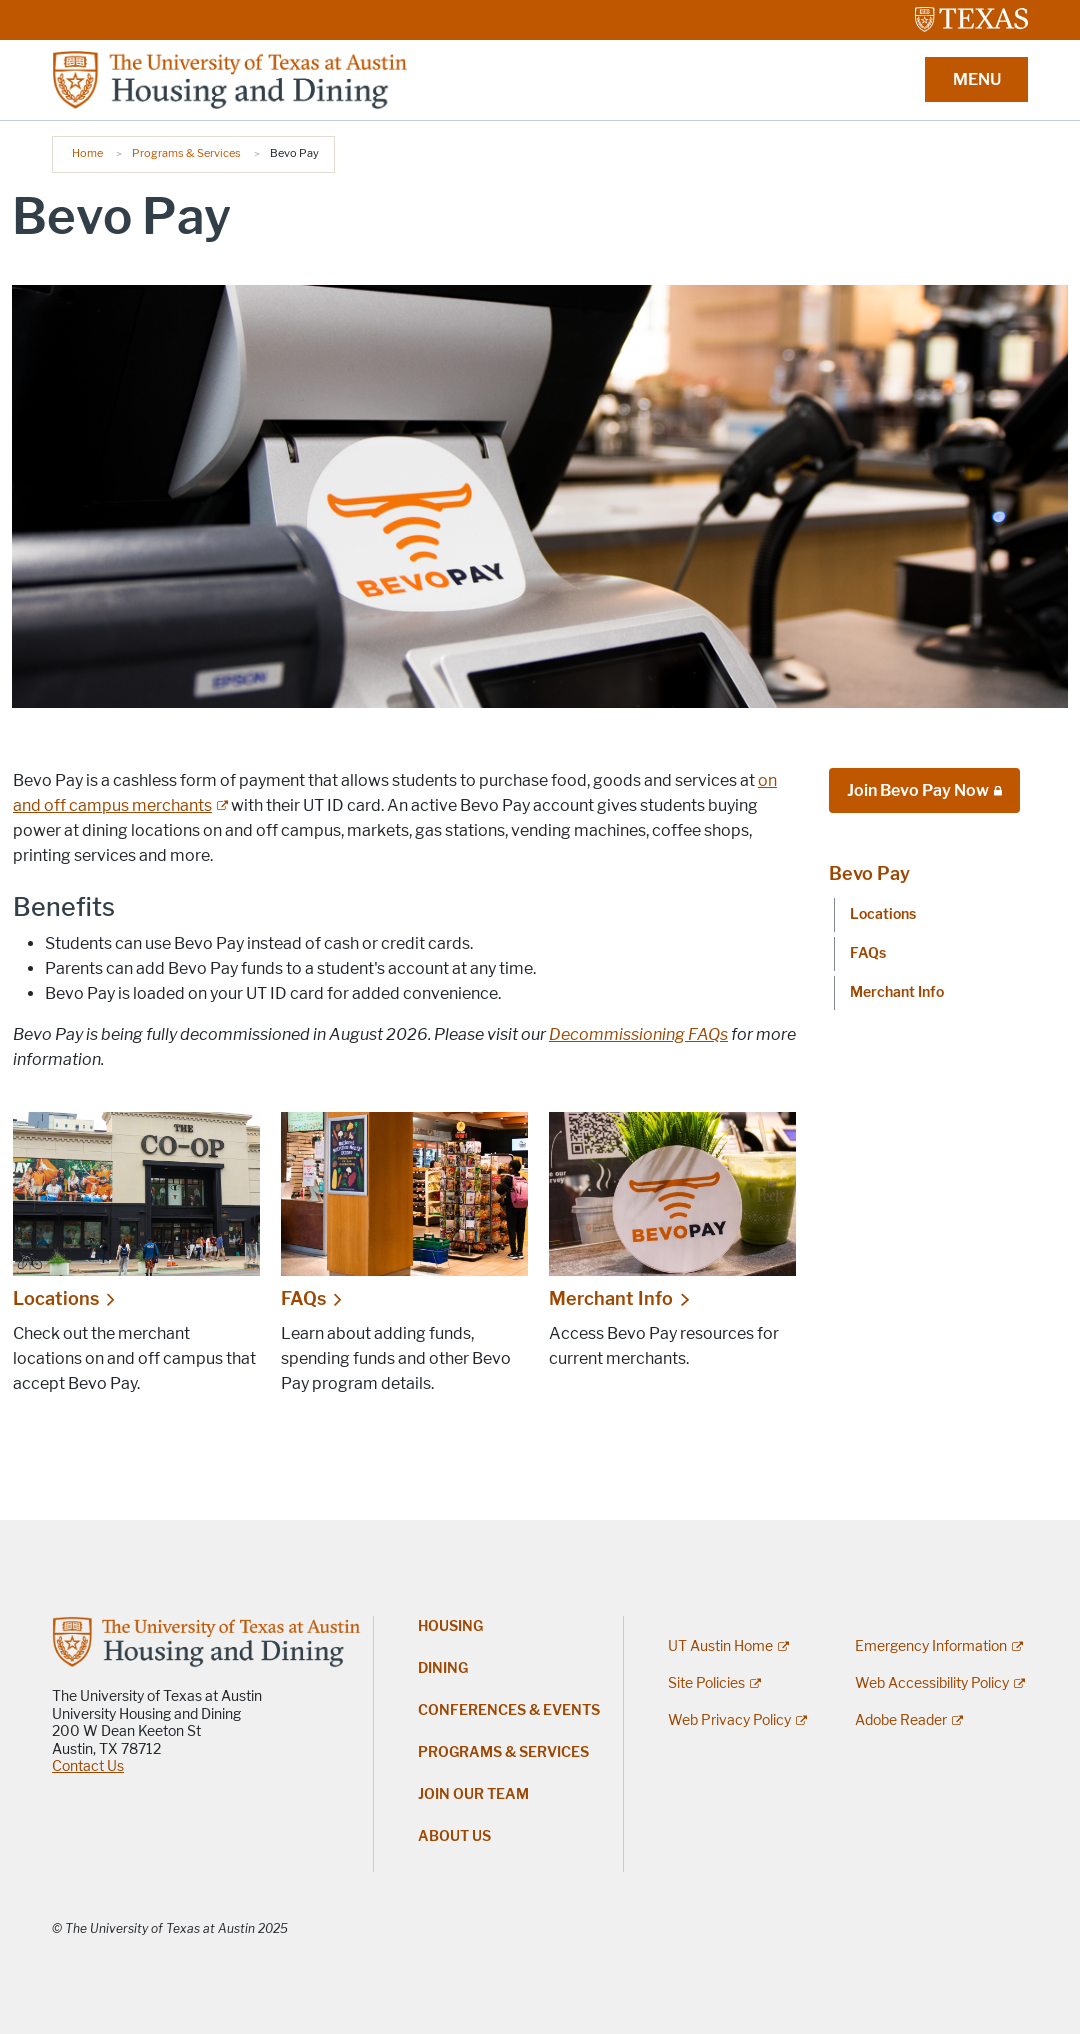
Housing (450, 1626)
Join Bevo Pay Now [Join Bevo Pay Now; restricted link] (918, 790)
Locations (56, 1299)
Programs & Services (186, 153)
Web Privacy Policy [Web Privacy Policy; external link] (729, 1720)
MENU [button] (977, 79)
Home (87, 153)
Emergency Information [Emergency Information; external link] (931, 1646)
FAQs (303, 1299)
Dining (443, 1668)
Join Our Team (473, 1794)
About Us (454, 1836)
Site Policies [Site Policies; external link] (706, 1683)
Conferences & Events (509, 1710)
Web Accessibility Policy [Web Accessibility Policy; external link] (932, 1683)
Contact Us (88, 1766)
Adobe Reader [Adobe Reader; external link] (901, 1720)
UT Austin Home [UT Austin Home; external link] (720, 1646)
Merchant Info (611, 1299)
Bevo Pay (869, 874)
